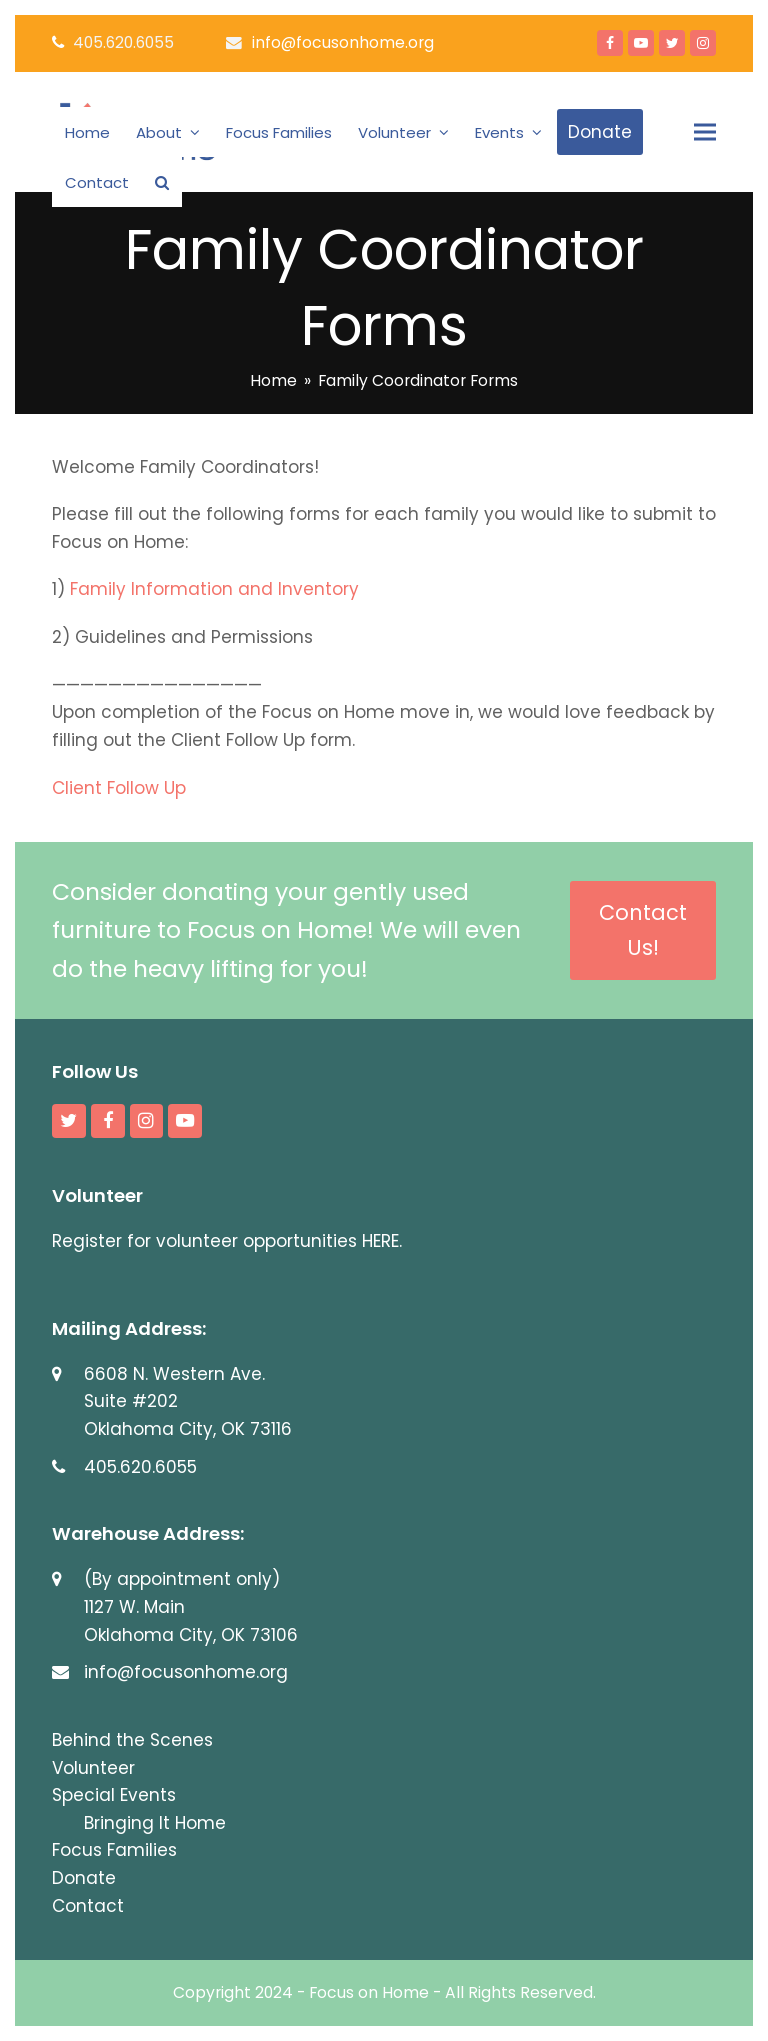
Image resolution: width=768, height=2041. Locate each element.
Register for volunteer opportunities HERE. (227, 1241)
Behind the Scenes (132, 1740)
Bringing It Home (155, 1823)
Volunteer (93, 1768)
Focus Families (114, 1850)
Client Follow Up (119, 788)
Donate (84, 1878)
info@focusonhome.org (343, 42)
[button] (162, 182)
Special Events (114, 1795)
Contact (88, 1906)
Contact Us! (643, 930)
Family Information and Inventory (214, 589)
